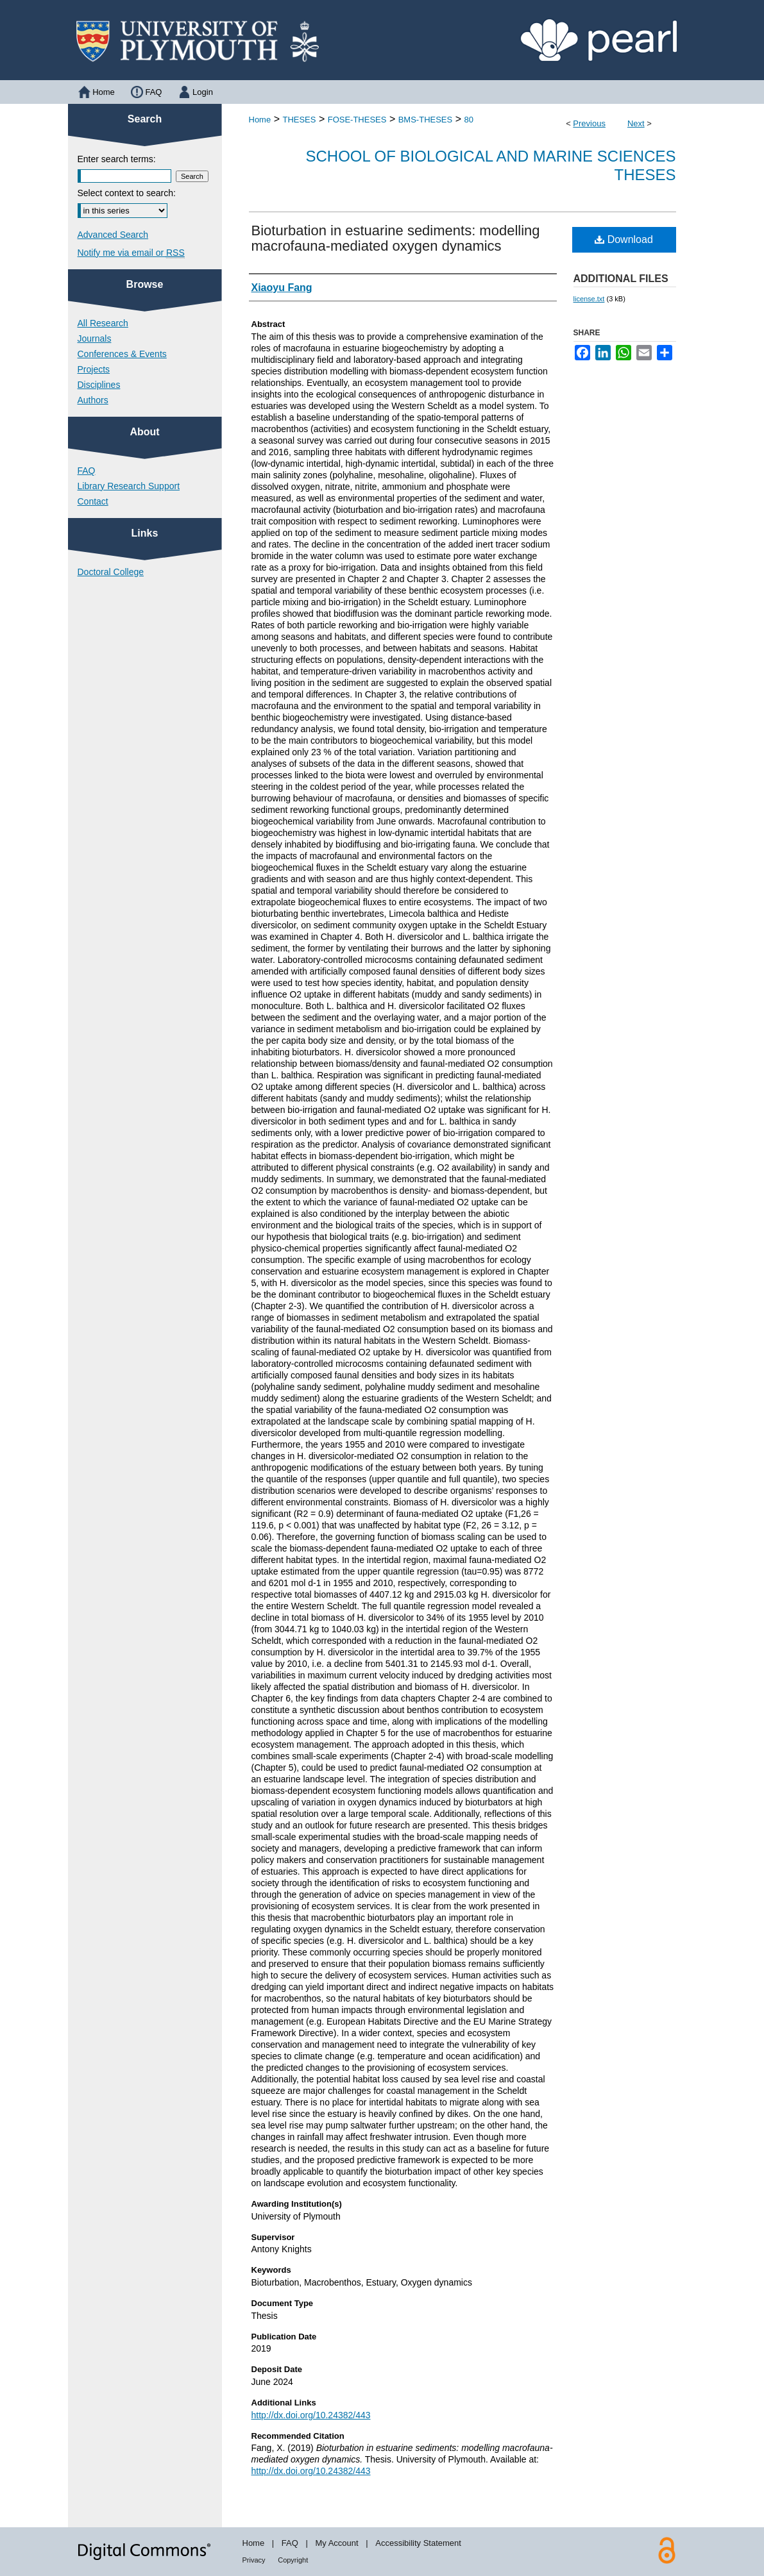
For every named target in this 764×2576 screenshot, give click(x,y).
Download (624, 239)
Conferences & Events (122, 354)
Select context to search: (127, 193)
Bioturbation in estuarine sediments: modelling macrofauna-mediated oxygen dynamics (395, 238)
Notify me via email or (131, 252)
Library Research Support (129, 486)
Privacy (254, 2560)
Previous (589, 123)
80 (468, 119)
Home (260, 119)
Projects (94, 369)
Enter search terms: (117, 159)
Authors (93, 400)
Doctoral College (111, 572)
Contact (93, 501)
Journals (95, 338)
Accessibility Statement (418, 2543)
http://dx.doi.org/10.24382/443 (311, 2415)
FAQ (87, 470)
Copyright (293, 2560)
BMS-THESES (425, 119)
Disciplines (99, 385)
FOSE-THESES (357, 119)
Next (636, 123)
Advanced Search (113, 235)
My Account (336, 2543)
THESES (299, 119)
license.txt (589, 299)
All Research (103, 323)
